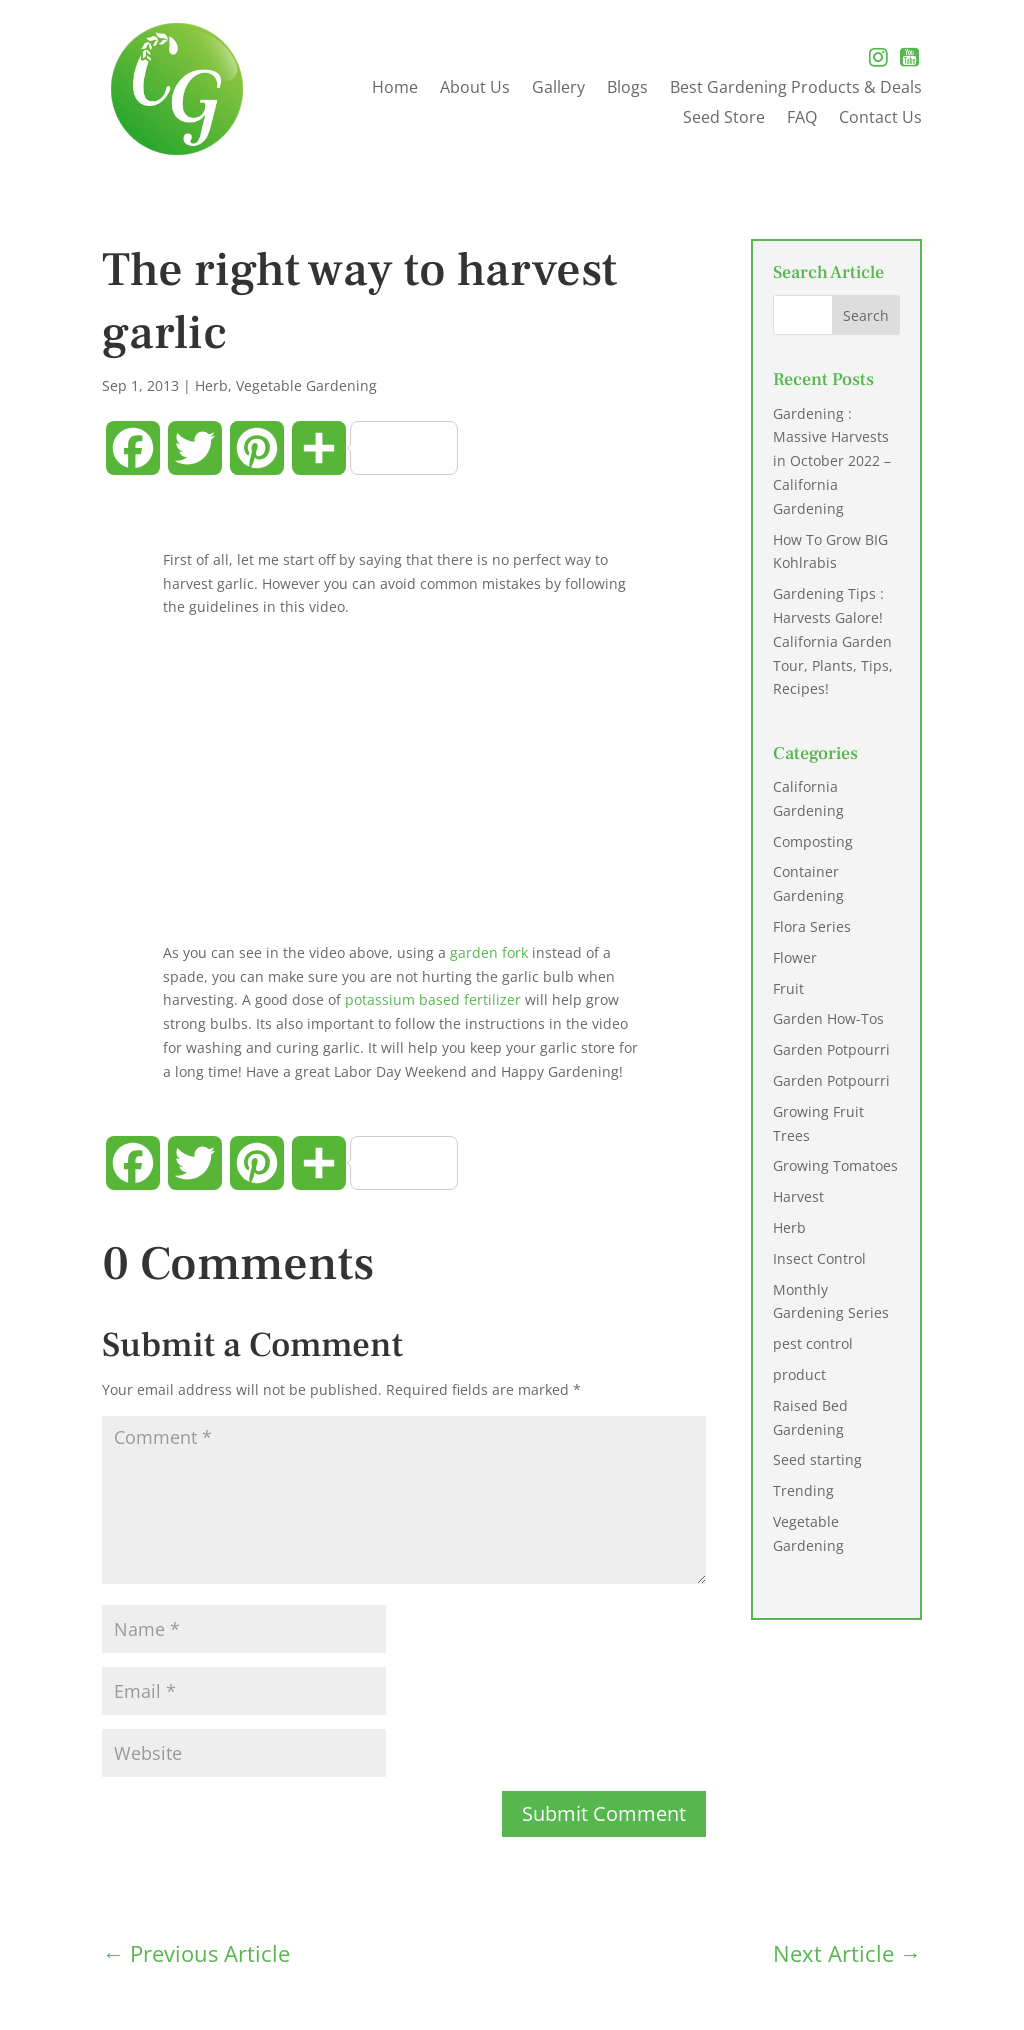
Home (395, 89)
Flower (795, 957)
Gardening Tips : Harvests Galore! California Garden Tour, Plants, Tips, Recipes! (833, 641)
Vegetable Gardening (306, 385)
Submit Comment (604, 1813)
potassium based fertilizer (433, 999)
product (799, 1374)
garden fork (491, 952)
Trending (803, 1490)
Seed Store (724, 119)
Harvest (798, 1196)
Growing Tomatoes (835, 1165)
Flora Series (812, 926)
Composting (813, 841)
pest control (813, 1343)
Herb (211, 385)
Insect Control (819, 1258)
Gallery (558, 89)
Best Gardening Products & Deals (796, 89)
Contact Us (880, 119)
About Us (475, 89)
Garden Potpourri (831, 1049)
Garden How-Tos (828, 1018)
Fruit (788, 988)
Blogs (627, 89)
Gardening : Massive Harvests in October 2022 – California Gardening (832, 461)
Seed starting (817, 1459)
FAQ (802, 119)
